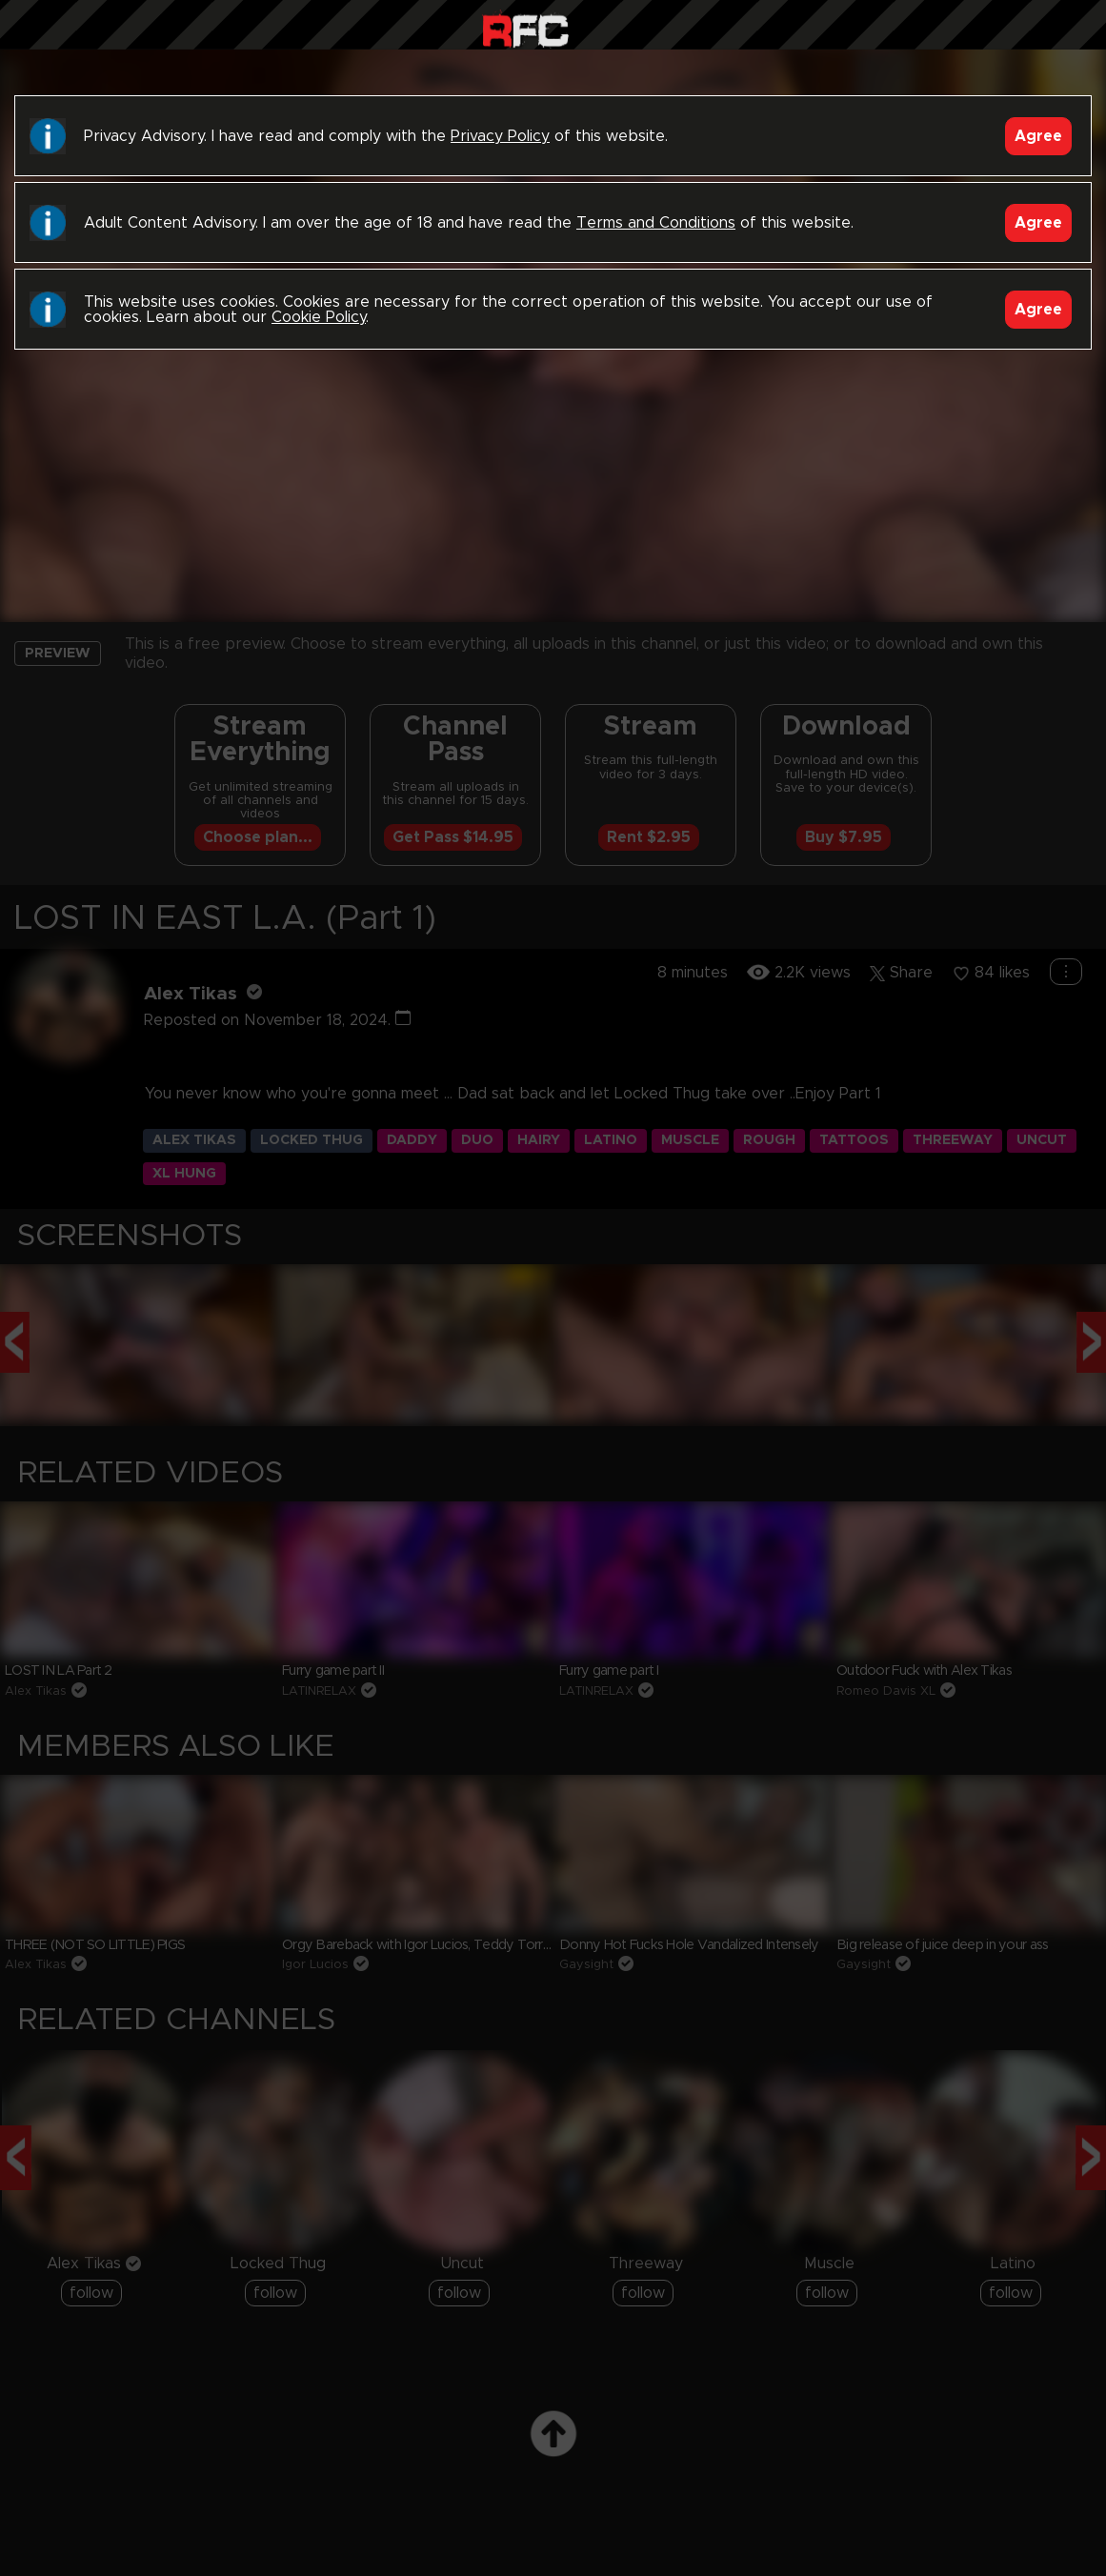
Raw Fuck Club (525, 29)
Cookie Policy (318, 317)
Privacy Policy (500, 136)
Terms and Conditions (655, 223)
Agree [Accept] (1038, 136)
